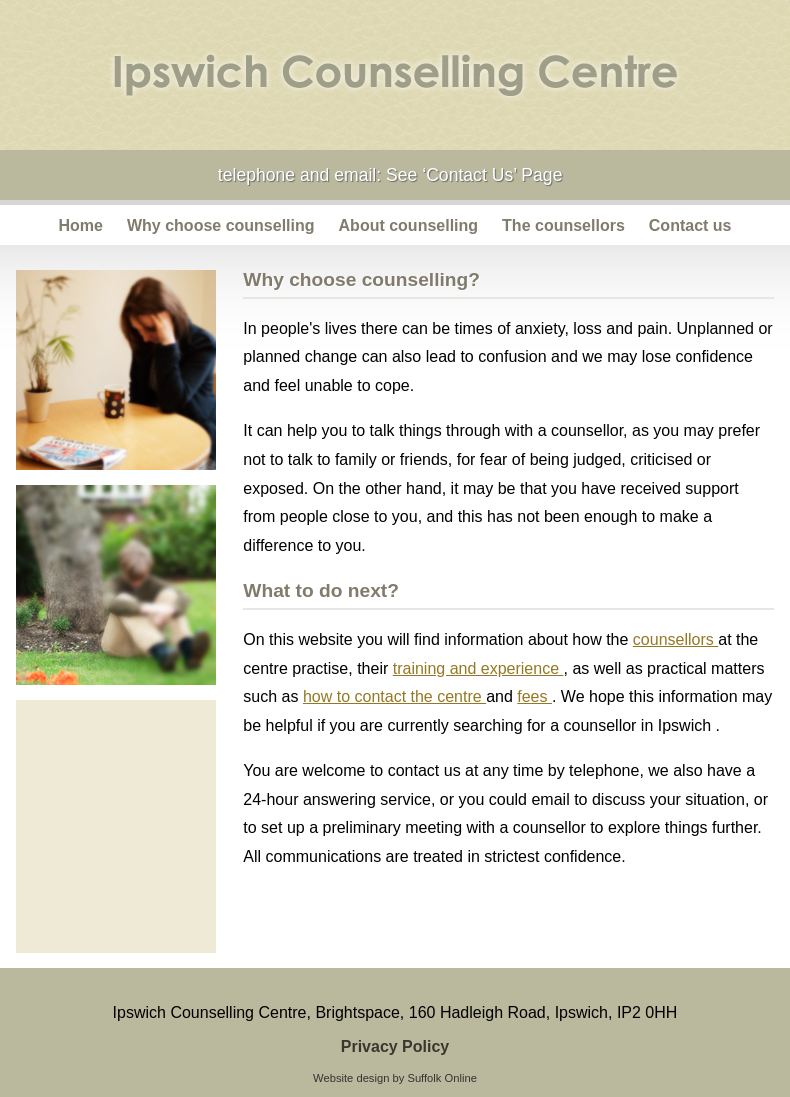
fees (534, 696)
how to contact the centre (394, 696)
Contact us (690, 225)
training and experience (478, 668)
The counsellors (563, 225)
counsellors (675, 639)
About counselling (409, 225)
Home (81, 225)
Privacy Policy (395, 1046)
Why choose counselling (221, 225)
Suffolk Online (441, 1078)
